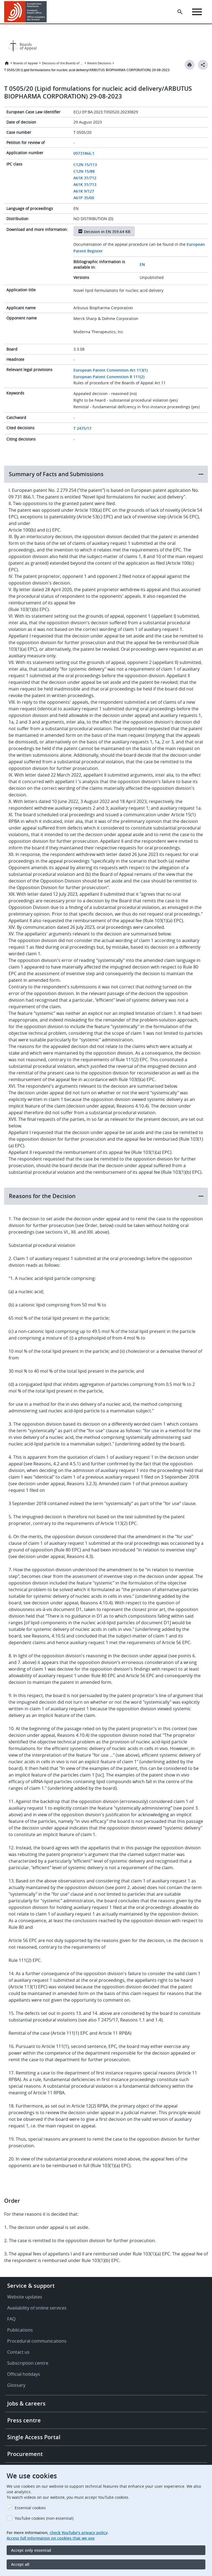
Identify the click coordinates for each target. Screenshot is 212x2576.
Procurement (25, 2454)
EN (142, 264)
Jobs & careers (26, 2403)
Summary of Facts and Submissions (56, 474)
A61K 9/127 (83, 191)
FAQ (11, 2319)
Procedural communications (37, 2341)
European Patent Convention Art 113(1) (110, 370)
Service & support (31, 2285)
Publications (20, 2330)
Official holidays (23, 2374)
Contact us (18, 2352)
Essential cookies (30, 2507)
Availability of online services (37, 2308)
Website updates (24, 2297)
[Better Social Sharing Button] (203, 65)
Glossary (16, 2385)
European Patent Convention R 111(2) (108, 376)
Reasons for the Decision (42, 1196)
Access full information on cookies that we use (51, 2538)
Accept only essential (31, 2550)
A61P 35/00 (83, 197)
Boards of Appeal (25, 63)
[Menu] (196, 12)
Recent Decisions (99, 63)
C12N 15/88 (84, 171)
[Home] (25, 11)
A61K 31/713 (84, 184)
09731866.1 (83, 153)
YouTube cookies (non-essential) (44, 2518)
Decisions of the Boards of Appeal (62, 63)
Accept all (20, 2564)
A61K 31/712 (84, 177)
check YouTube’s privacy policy (78, 2532)
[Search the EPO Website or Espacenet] (180, 12)
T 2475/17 (82, 428)
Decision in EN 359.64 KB (107, 231)
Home (6, 63)
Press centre (24, 2420)
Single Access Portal (33, 2437)
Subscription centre (27, 2363)
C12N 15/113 (85, 164)
